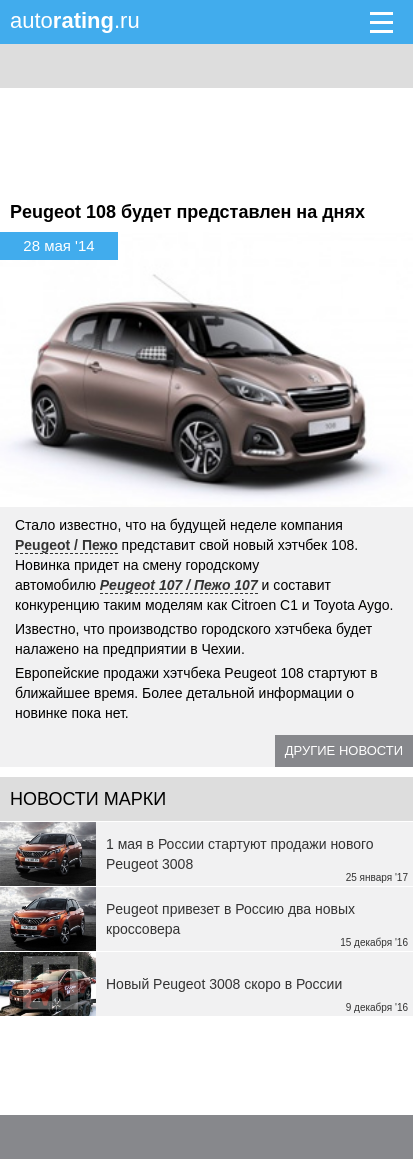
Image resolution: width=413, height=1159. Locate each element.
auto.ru (75, 20)
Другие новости (344, 750)
